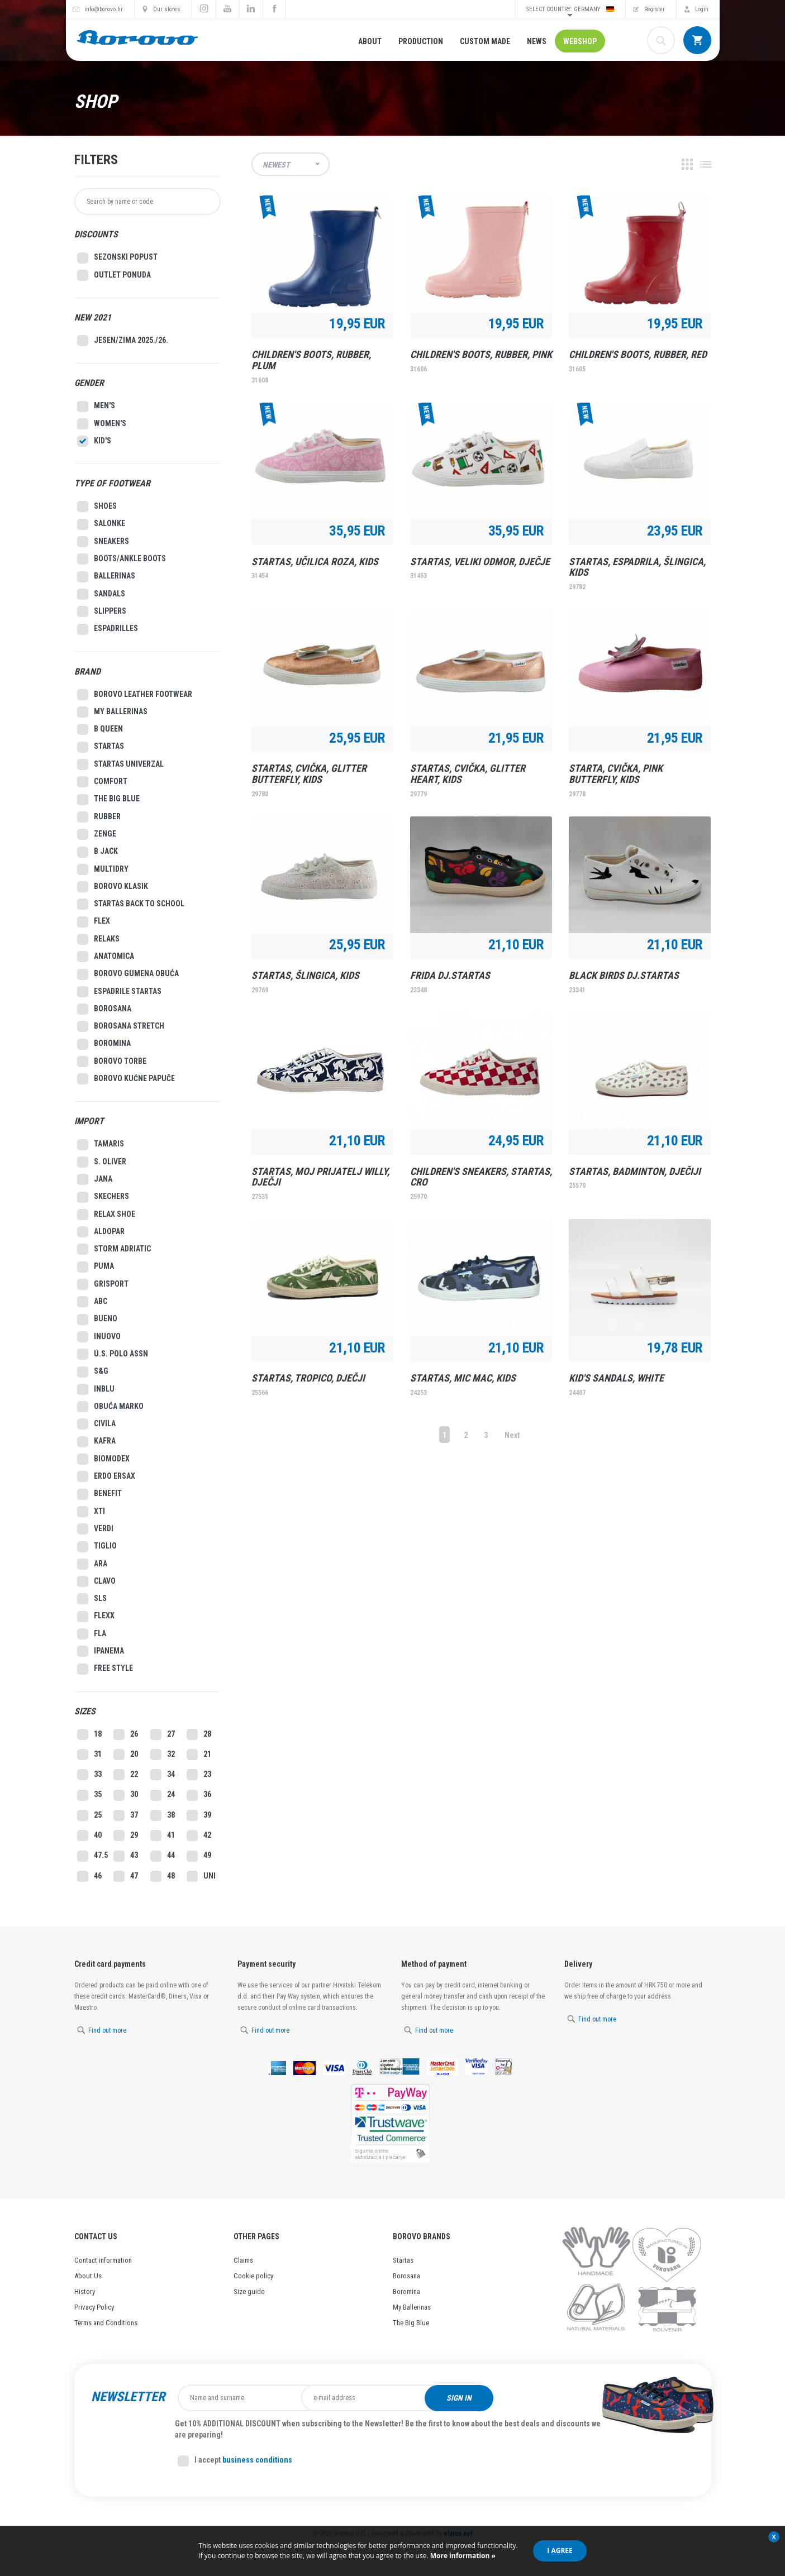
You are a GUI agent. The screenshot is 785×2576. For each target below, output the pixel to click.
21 (199, 1754)
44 (162, 1856)
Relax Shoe (106, 1214)
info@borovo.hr (103, 9)
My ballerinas (112, 712)
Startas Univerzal (120, 764)
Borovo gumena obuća (128, 974)
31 (89, 1754)
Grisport (103, 1284)
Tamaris (100, 1144)
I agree (559, 2550)
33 (89, 1774)
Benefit (99, 1494)
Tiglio (97, 1546)
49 (199, 1856)
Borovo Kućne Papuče (126, 1078)
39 (199, 1815)
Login (701, 9)
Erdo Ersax (106, 1476)
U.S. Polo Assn (112, 1354)
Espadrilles (107, 629)
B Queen (100, 729)
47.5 (92, 1856)
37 (125, 1815)
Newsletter (128, 2396)
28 (199, 1734)
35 (89, 1795)
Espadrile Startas (119, 991)
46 (89, 1876)
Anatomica (105, 956)
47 (125, 1876)
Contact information (103, 2260)
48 (162, 1876)
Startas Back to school (130, 904)
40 (89, 1835)
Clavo (96, 1581)
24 (162, 1795)
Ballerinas (106, 576)
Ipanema (100, 1651)
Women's (101, 423)
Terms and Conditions (105, 2323)
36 (199, 1795)
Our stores (166, 9)
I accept (235, 2461)
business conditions (257, 2459)
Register (654, 9)
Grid (687, 164)
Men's (96, 406)
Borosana (104, 1009)
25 (89, 1815)
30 (125, 1795)
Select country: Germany (570, 9)
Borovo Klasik (112, 886)
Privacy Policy (94, 2307)
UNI (201, 1876)
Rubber (99, 817)
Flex (93, 922)
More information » (462, 2555)
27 (162, 1734)
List (705, 164)
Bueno (97, 1319)
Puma (95, 1267)
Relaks (98, 939)
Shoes (97, 506)
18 (89, 1734)
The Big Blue (411, 2323)
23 (199, 1774)
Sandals (101, 594)
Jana (94, 1179)
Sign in (528, 2397)
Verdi (95, 1529)
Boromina (104, 1044)
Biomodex (103, 1459)
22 (125, 1774)
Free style (105, 1669)
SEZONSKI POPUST (117, 258)
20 (125, 1754)
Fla (91, 1634)
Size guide (249, 2291)
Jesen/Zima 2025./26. (122, 340)
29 (125, 1835)
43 (125, 1856)
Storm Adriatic (114, 1249)
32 (162, 1754)
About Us (88, 2276)
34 (162, 1774)
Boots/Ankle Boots (121, 559)
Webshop (580, 41)
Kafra (96, 1441)
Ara (92, 1564)
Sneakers (103, 541)
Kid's (94, 441)
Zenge (96, 834)
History (84, 2291)
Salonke (101, 524)
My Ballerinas (412, 2307)
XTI (91, 1511)
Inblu (96, 1389)
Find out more (107, 2030)
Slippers (101, 611)
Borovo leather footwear (134, 694)
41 (162, 1835)
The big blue (108, 799)
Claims (243, 2260)
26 (125, 1734)
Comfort (102, 781)
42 (199, 1835)
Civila (96, 1424)
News (536, 41)
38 (162, 1815)
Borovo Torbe (111, 1061)
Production (420, 41)
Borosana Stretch (120, 1026)
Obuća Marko (110, 1406)
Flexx (96, 1616)
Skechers (103, 1197)
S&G (92, 1372)
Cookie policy (253, 2276)
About (370, 41)
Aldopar (101, 1231)
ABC (92, 1301)
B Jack (97, 852)
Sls (92, 1598)
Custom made (485, 41)
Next (512, 1435)
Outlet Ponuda (114, 275)
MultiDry (103, 869)
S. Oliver (101, 1162)
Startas (100, 747)
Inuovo (99, 1336)
